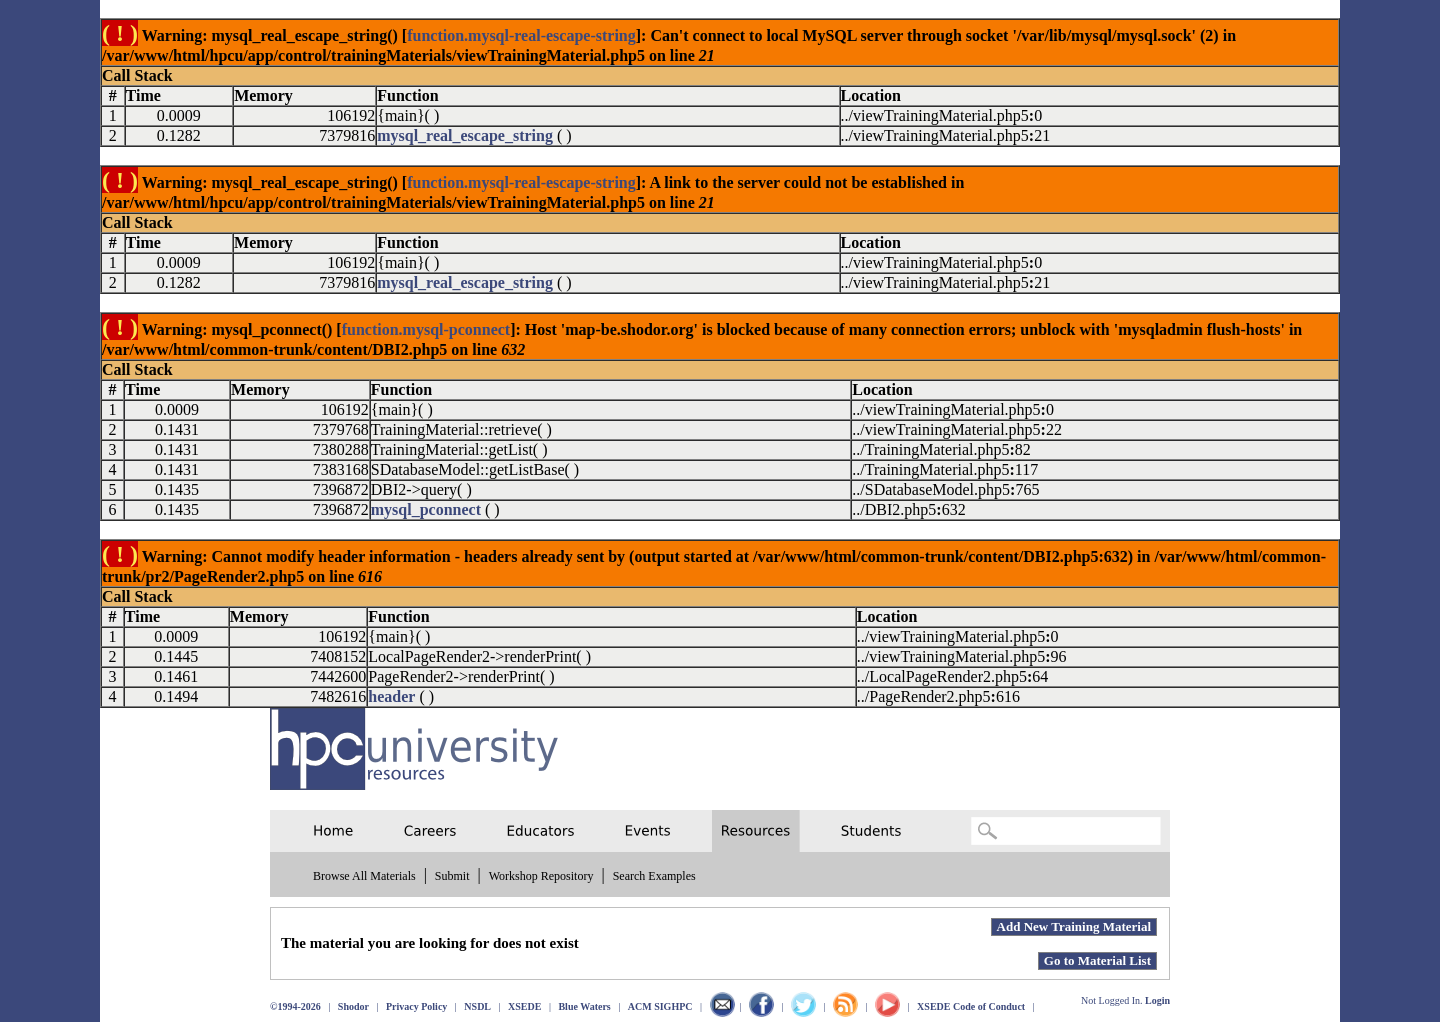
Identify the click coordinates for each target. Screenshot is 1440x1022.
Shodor (353, 1006)
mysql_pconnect (426, 509)
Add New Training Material (1074, 926)
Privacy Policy (416, 1006)
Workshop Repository (541, 876)
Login (1157, 1000)
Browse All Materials (364, 876)
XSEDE (524, 1006)
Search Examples (654, 876)
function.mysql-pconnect (426, 329)
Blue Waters (584, 1006)
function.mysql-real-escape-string (521, 35)
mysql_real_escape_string (465, 135)
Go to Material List (1097, 960)
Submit (452, 876)
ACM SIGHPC (660, 1006)
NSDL (477, 1006)
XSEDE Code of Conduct (971, 1006)
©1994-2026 (295, 1006)
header (391, 696)
